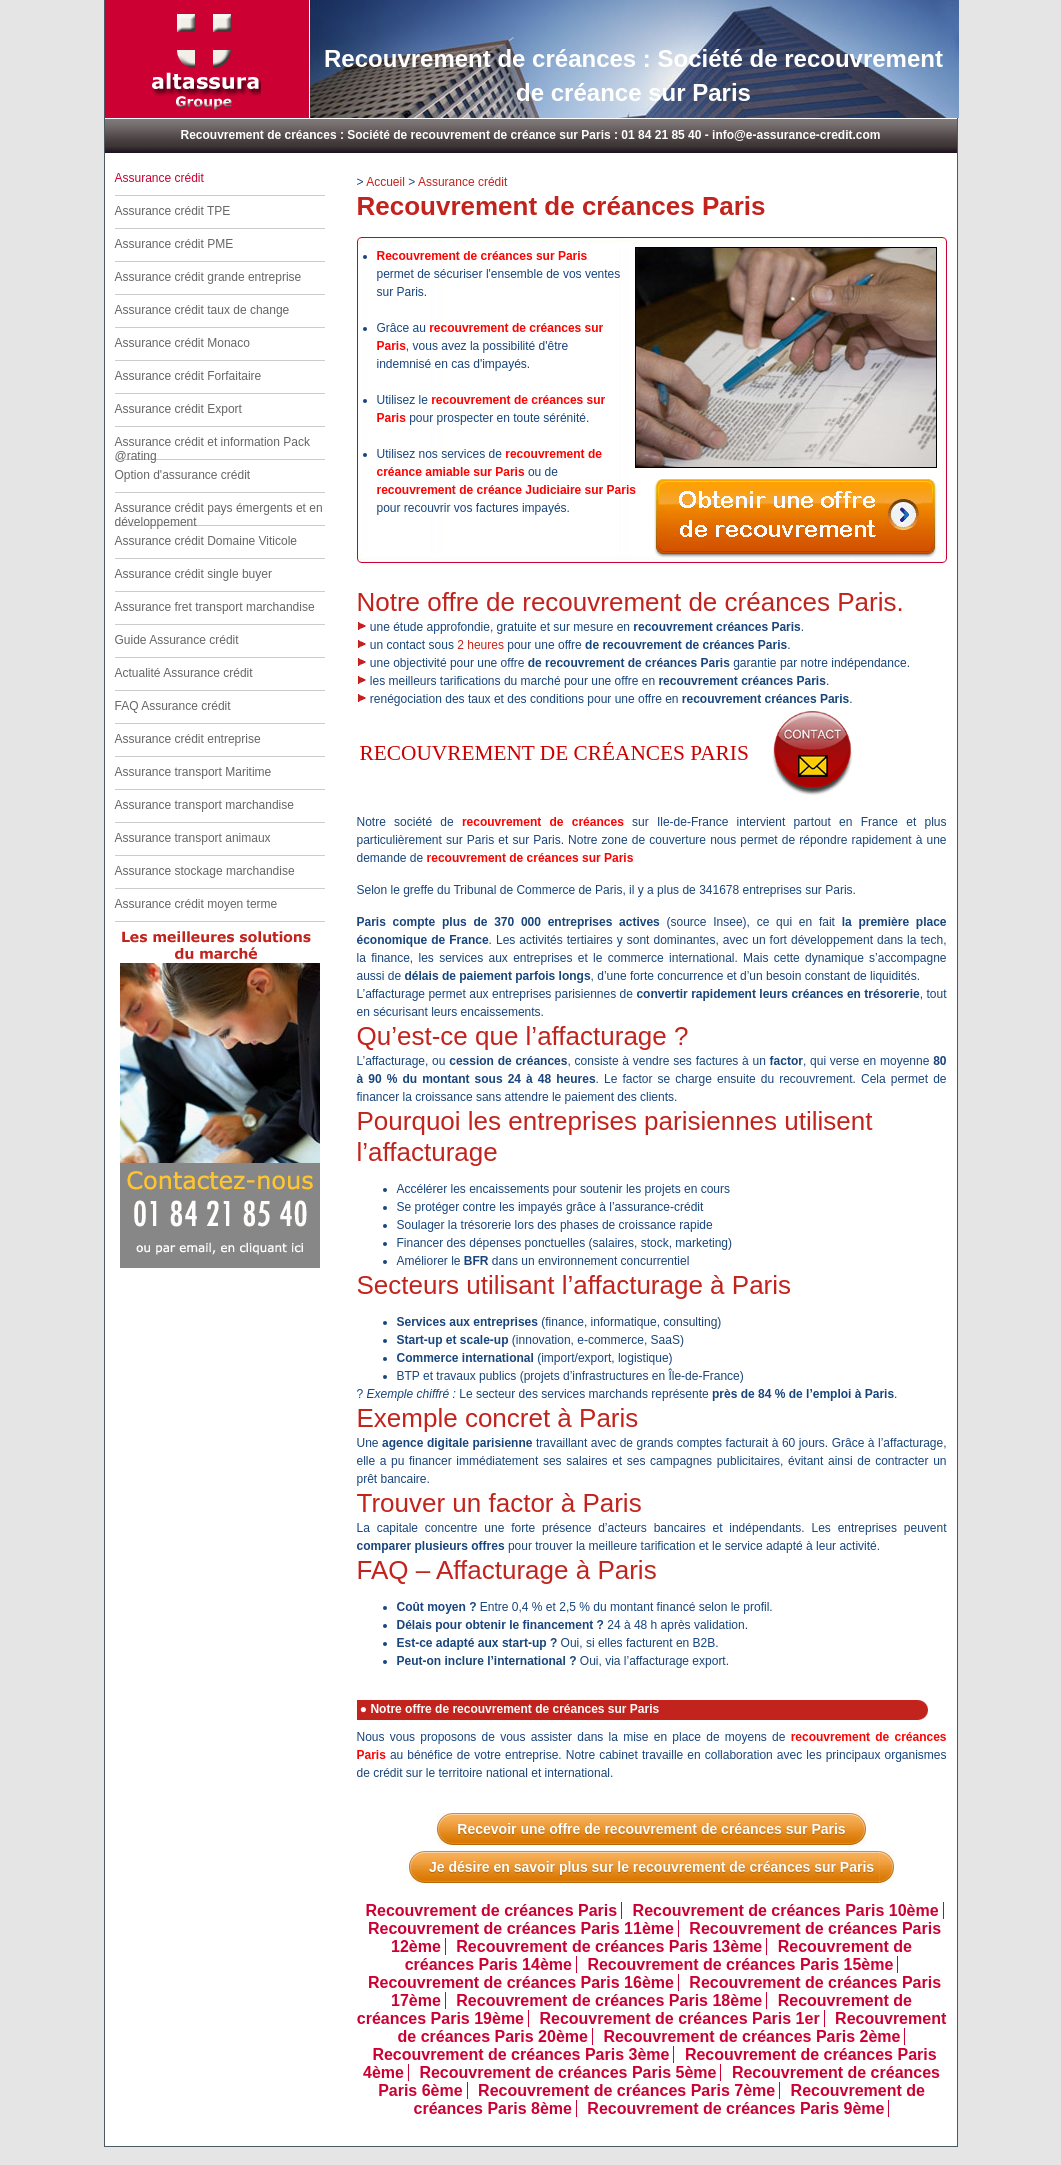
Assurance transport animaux (193, 838)
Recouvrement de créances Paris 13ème (609, 1946)
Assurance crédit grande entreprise (208, 277)
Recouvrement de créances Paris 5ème (567, 2072)
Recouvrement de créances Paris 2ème (751, 2036)
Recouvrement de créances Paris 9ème (735, 2108)
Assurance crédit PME (174, 244)
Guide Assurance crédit (177, 640)
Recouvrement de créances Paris (491, 1910)
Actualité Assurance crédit (184, 673)
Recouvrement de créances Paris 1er (679, 2018)
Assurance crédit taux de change (202, 310)
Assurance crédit (462, 182)
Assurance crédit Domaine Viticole (206, 541)
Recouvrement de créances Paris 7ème (626, 2090)
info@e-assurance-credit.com (796, 135)
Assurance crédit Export (178, 409)
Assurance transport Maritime (193, 772)
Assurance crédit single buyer (193, 574)
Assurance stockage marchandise (205, 871)
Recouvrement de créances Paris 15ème (740, 1964)
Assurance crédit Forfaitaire (188, 376)
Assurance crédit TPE (173, 211)
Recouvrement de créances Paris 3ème (520, 2054)
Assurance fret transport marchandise (215, 607)
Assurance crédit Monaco (182, 343)
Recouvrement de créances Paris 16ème (521, 1982)
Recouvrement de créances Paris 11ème (521, 1928)
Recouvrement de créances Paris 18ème (609, 2000)
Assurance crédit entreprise (188, 739)
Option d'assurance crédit (183, 475)
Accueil (385, 182)
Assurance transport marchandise (204, 805)
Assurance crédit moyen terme (196, 904)
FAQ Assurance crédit (173, 706)
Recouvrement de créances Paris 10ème (786, 1910)
